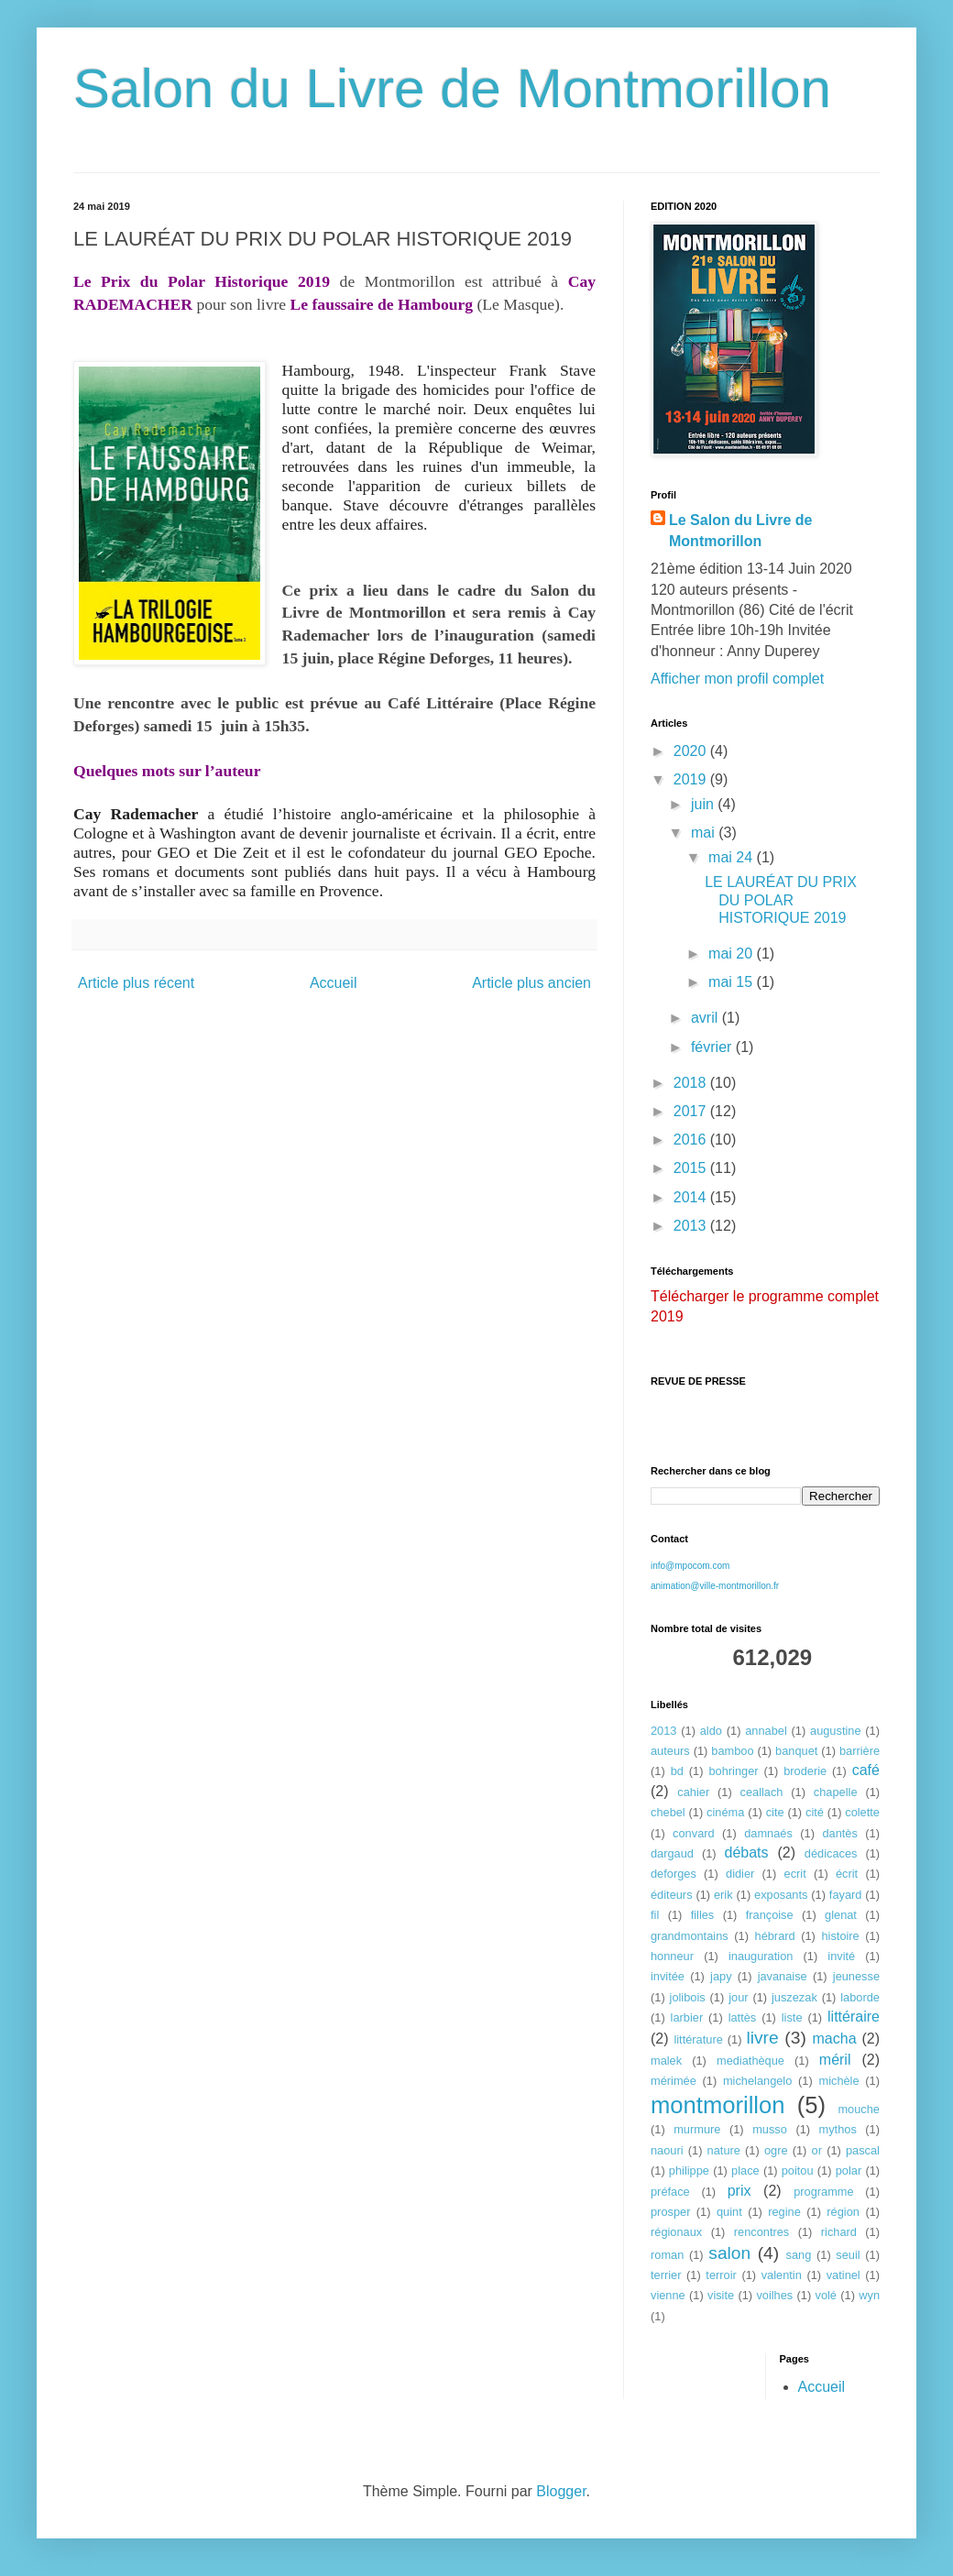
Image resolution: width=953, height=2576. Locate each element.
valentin (781, 2275)
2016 (692, 1139)
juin (704, 804)
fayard (845, 1895)
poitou (798, 2170)
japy (720, 1976)
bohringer (733, 1771)
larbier (687, 2017)
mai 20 (732, 953)
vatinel (843, 2275)
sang (799, 2255)
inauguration (760, 1956)
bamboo (732, 1751)
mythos (838, 2129)
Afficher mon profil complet (737, 678)
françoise (770, 1915)
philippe (689, 2170)
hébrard (775, 1936)
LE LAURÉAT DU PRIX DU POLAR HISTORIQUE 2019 (781, 899)
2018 (692, 1083)
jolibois (688, 1997)
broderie (805, 1771)
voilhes (774, 2295)
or (817, 2150)
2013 (692, 1225)
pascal (863, 2150)
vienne (668, 2295)
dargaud (672, 1853)
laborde (860, 1997)
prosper (670, 2212)
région (843, 2212)
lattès (742, 2017)
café (866, 1770)
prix (739, 2190)
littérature (698, 2039)
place (745, 2170)
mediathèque (750, 2060)
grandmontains (689, 1936)
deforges (673, 1873)
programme (823, 2191)
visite (720, 2295)
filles (703, 1915)
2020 (692, 751)
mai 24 (732, 857)
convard (694, 1833)
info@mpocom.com (690, 1566)
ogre (776, 2150)
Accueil (333, 983)
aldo (711, 1730)
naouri (667, 2150)
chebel (668, 1812)
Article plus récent (136, 983)
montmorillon (718, 2105)
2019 (692, 779)
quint (729, 2212)
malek (666, 2060)
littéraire (853, 2016)
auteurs (670, 1751)
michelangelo (757, 2081)
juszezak (794, 1997)
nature (723, 2150)
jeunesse (856, 1976)
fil (655, 1915)
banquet (796, 1751)
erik (723, 1895)
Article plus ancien (531, 983)
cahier (693, 1792)
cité (814, 1812)
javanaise (782, 1976)
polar (848, 2170)
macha (835, 2038)
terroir (721, 2275)
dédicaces (831, 1853)
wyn (869, 2295)
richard (839, 2232)
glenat (841, 1915)
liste (792, 2017)
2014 (692, 1197)
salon (729, 2253)
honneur (672, 1956)
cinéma (725, 1812)
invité (841, 1956)
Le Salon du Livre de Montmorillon (740, 530)
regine (784, 2212)
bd (677, 1771)
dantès (839, 1833)
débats (747, 1852)
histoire (840, 1936)
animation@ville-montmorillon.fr (715, 1586)
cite (775, 1812)
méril (835, 2059)
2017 (692, 1111)
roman (667, 2255)
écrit (847, 1873)
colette (862, 1812)
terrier (666, 2275)
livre (762, 2037)
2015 (692, 1168)
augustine (835, 1730)
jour (738, 1997)
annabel (766, 1730)
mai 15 (732, 982)
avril (706, 1017)
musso (769, 2129)
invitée (668, 1976)
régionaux (676, 2232)
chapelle (836, 1792)
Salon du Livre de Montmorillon (452, 88)
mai (704, 832)
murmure (697, 2129)
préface (670, 2191)
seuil (848, 2255)
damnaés (768, 1833)
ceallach (761, 1792)
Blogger (561, 2491)
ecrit (795, 1873)
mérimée (673, 2081)
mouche (859, 2109)
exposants (780, 1895)
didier (740, 1873)
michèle (838, 2081)
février (713, 1047)
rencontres (761, 2232)
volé (826, 2295)
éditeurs (672, 1895)
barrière (859, 1751)
